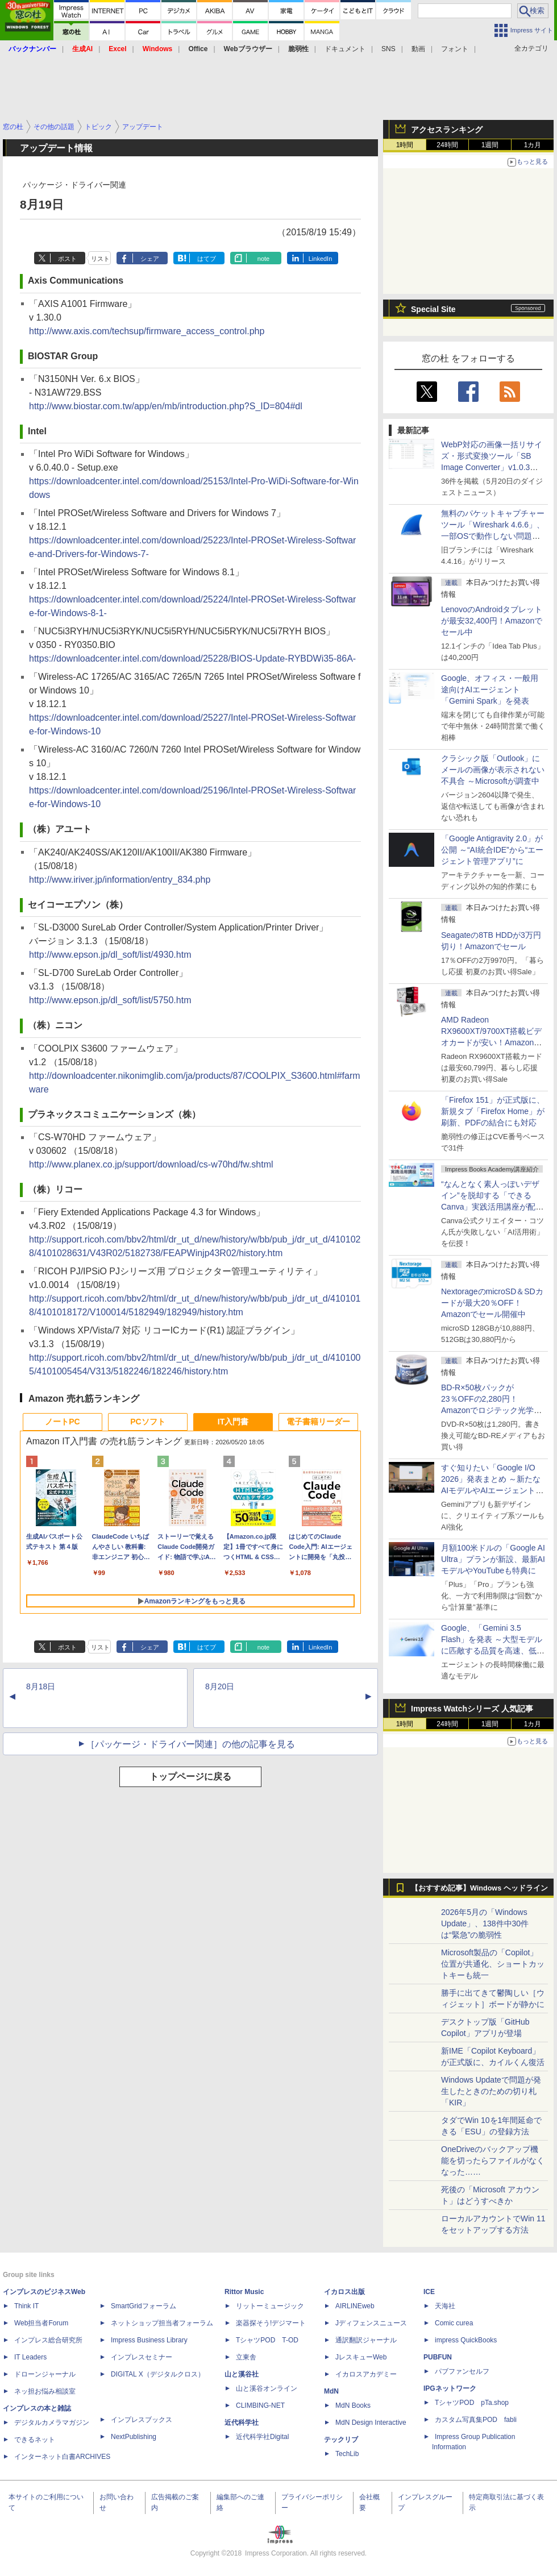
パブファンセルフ (462, 2371)
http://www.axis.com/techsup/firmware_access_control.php (146, 331)
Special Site (433, 309)
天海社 (445, 2306)
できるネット (34, 2440)
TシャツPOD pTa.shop (472, 2403)
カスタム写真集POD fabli (476, 2420)
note (263, 258)
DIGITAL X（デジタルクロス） (158, 2374)
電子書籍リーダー (318, 1421)
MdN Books (353, 2405)
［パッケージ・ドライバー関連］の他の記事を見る (190, 1744)
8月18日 (40, 1686)
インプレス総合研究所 (48, 2340)
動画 (418, 49)
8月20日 (219, 1686)
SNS (388, 49)
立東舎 (246, 2357)
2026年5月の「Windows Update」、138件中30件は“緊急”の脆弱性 (485, 1923)
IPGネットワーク (449, 2388)
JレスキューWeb (360, 2357)
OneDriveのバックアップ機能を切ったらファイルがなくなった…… (492, 2160)
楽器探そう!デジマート (271, 2323)
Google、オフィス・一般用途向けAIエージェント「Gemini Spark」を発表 (489, 689)
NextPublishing (133, 2437)
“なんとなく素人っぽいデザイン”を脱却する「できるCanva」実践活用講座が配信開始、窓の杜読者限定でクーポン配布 (492, 1206)
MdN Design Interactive (370, 2423)
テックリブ (341, 2440)
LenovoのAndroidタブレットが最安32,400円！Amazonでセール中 (491, 621)
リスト (100, 258)
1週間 (490, 145)
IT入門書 (233, 1421)
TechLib (347, 2454)
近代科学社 (242, 2423)
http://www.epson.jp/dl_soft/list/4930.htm (110, 954)
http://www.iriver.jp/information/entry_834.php (119, 879)
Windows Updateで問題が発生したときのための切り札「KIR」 (491, 2091)
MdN (331, 2391)
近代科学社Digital (262, 2437)
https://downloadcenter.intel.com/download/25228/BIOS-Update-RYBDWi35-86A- (192, 658)
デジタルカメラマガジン (51, 2423)
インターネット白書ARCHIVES (62, 2457)
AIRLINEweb (355, 2306)
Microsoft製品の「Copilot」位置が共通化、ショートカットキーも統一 (492, 1964)
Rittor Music (244, 2292)
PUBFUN (437, 2357)
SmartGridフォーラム (143, 2306)
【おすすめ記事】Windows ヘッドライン (479, 1888)
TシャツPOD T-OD (267, 2340)
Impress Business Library (149, 2340)
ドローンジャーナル (45, 2374)
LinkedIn (320, 258)
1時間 (405, 145)
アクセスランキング (447, 129)
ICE (429, 2292)
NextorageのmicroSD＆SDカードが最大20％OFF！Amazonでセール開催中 (492, 1303)
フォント (454, 49)
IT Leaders (30, 2357)
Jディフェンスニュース (371, 2323)
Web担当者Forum (41, 2323)
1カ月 (533, 145)
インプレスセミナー (141, 2357)
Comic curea (454, 2323)
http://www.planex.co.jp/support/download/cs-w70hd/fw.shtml (151, 1164)
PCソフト (147, 1421)
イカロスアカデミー (366, 2374)
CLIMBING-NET (260, 2405)
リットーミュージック (270, 2306)
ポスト (67, 258)
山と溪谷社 (242, 2374)
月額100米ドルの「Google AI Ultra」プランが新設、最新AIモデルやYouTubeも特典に (493, 1559)
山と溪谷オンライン (266, 2388)
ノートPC (62, 1421)
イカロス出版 (344, 2292)
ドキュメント (345, 49)
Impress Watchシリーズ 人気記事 (472, 1708)
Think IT (26, 2306)
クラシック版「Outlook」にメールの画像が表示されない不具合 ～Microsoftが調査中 (492, 770)
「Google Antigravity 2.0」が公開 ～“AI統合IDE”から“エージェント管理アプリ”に (492, 850)
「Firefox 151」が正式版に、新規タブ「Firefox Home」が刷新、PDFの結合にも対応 (492, 1111)
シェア (149, 258)
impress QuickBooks (466, 2340)
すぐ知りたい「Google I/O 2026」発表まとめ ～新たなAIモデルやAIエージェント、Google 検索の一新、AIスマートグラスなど (492, 1490)
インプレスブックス (141, 2420)
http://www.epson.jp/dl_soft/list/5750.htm (110, 1000)
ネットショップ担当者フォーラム (162, 2323)
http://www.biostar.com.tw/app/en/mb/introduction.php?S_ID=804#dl (165, 406)
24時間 (447, 145)
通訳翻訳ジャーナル (366, 2340)
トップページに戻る (190, 1776)
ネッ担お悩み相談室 (45, 2391)
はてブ (206, 258)
